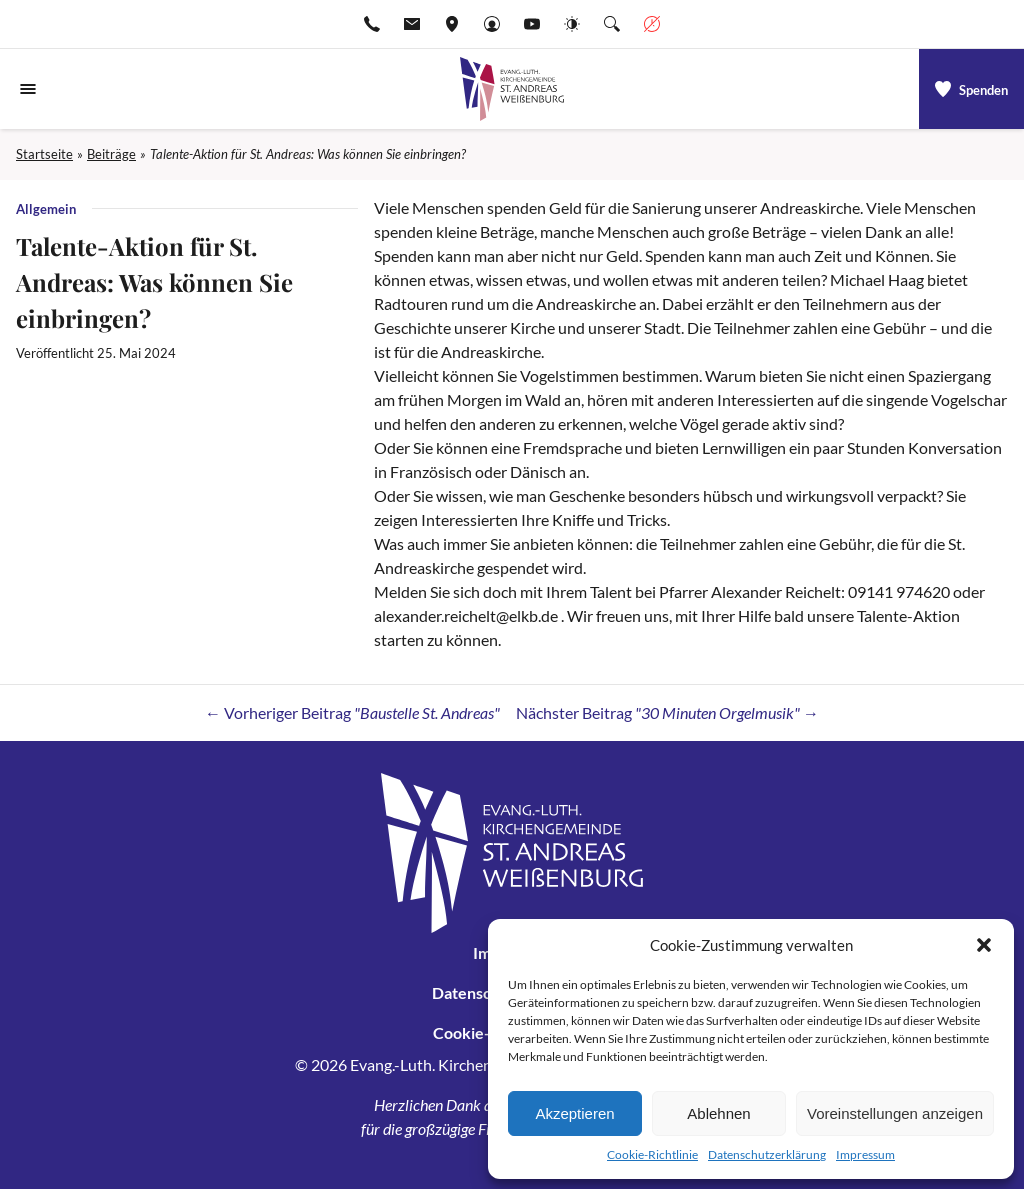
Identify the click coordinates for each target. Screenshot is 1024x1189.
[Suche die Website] (612, 24)
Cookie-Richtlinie (652, 1154)
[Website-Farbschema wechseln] (572, 24)
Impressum (865, 1154)
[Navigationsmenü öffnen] (28, 89)
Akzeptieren (574, 1113)
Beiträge (111, 154)
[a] (971, 89)
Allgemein (46, 209)
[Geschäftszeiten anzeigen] (652, 24)
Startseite (44, 154)
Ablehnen (718, 1113)
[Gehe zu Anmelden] (492, 24)
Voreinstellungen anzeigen (895, 1113)
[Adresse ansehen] (452, 24)
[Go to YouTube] (532, 24)
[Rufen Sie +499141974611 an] (372, 24)
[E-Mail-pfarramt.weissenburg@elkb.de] (412, 24)
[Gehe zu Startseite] (512, 89)
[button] (984, 945)
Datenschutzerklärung (767, 1154)
